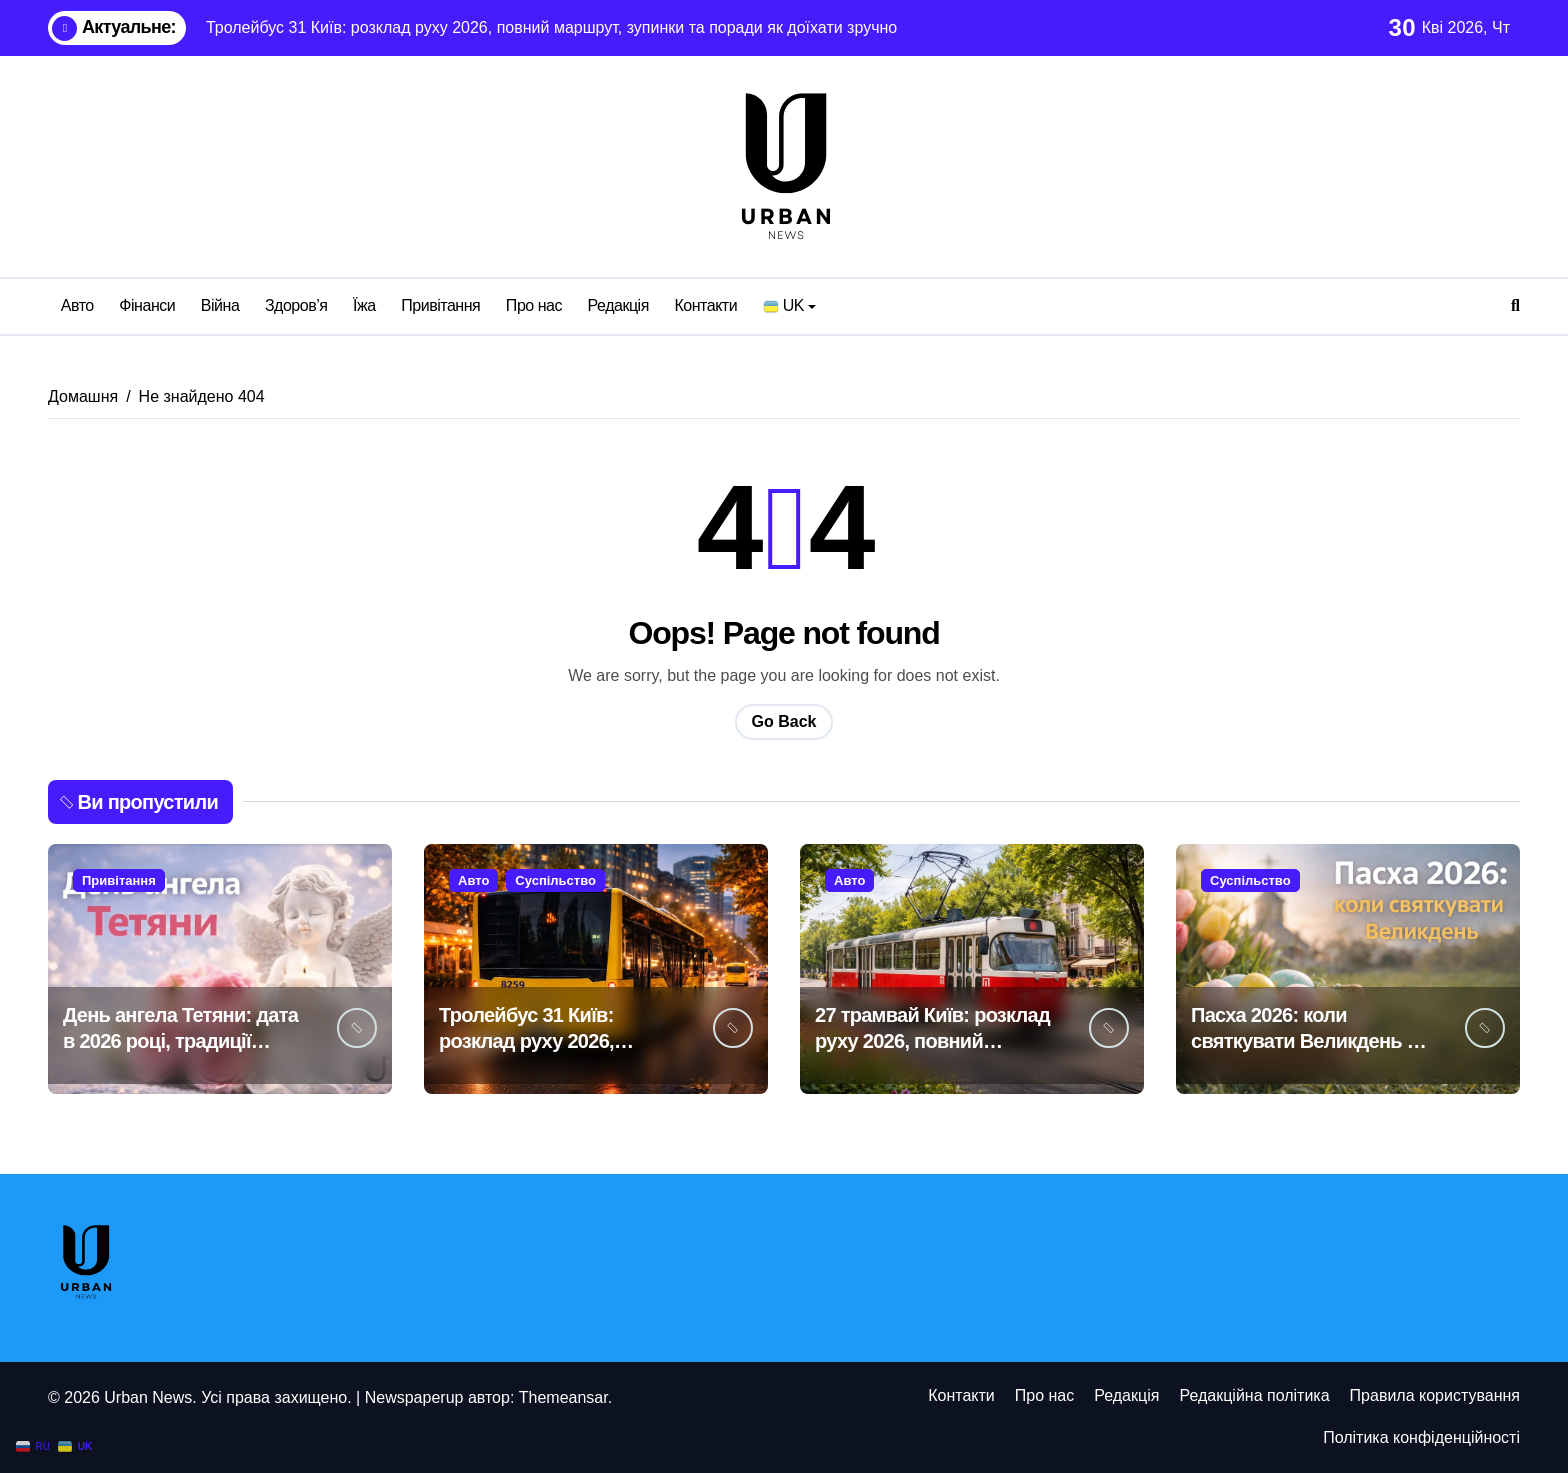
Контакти (705, 305)
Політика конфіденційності (1421, 1437)
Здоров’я (296, 305)
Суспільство (555, 880)
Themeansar (563, 1397)
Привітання (440, 305)
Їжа (364, 305)
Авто (77, 305)
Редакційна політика (1254, 1395)
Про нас (534, 305)
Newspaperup (414, 1397)
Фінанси (147, 305)
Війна (220, 305)
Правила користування (1435, 1395)
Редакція (618, 305)
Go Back (784, 721)
